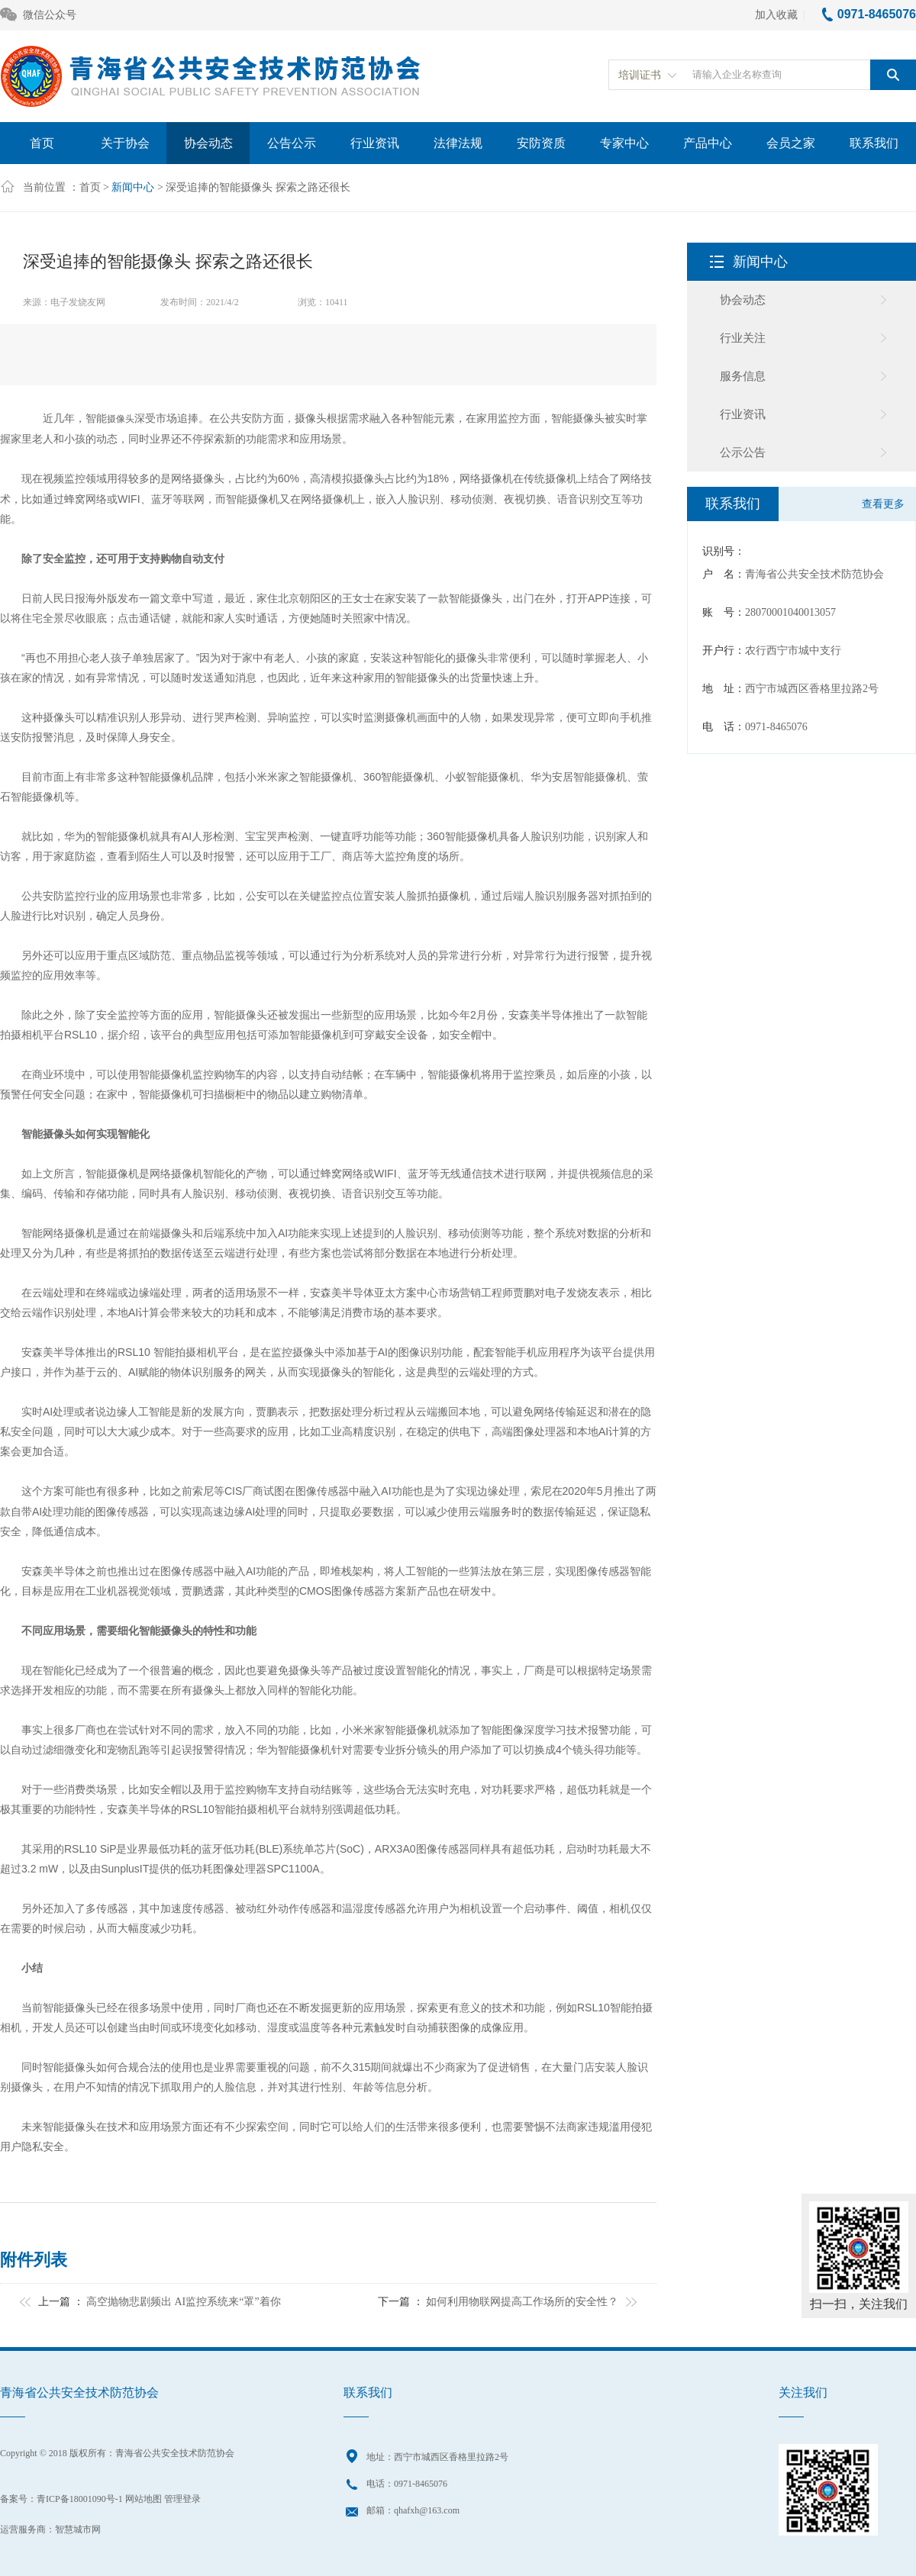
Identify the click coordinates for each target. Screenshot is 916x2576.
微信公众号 (38, 15)
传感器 (333, 1491)
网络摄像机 (486, 479)
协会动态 (208, 143)
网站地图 (143, 2499)
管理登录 (182, 2499)
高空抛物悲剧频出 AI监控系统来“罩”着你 (183, 2301)
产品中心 (707, 143)
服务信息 (743, 376)
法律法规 (458, 143)
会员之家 (790, 143)
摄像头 (120, 419)
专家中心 (624, 143)
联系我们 (874, 143)
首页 (42, 143)
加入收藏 (776, 15)
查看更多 (883, 504)
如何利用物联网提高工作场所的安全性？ (522, 2301)
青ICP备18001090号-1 (80, 2499)
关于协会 (125, 143)
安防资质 (541, 143)
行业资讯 (374, 143)
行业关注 (743, 338)
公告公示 (291, 143)
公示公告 (743, 452)
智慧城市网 (78, 2529)
